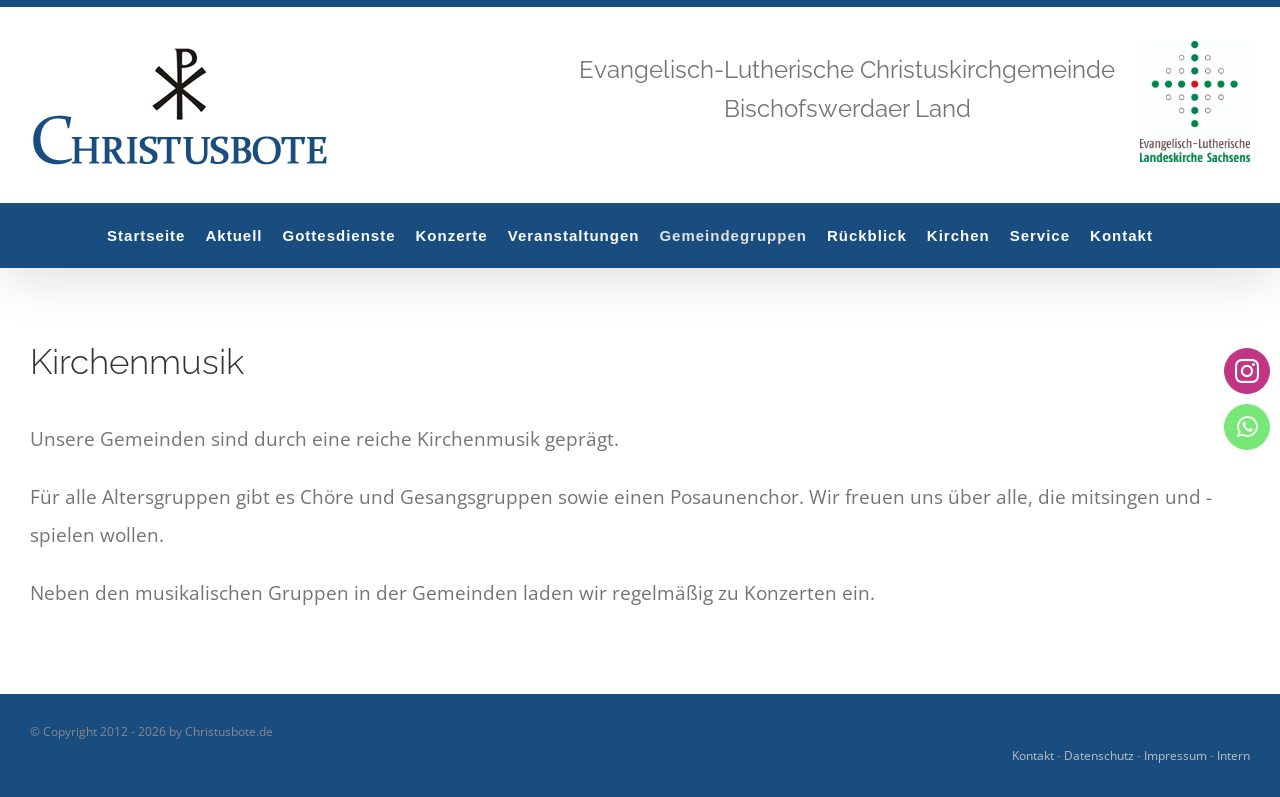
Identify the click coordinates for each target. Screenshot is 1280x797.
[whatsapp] (1247, 426)
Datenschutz (1099, 755)
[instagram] (1247, 371)
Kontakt (1033, 755)
